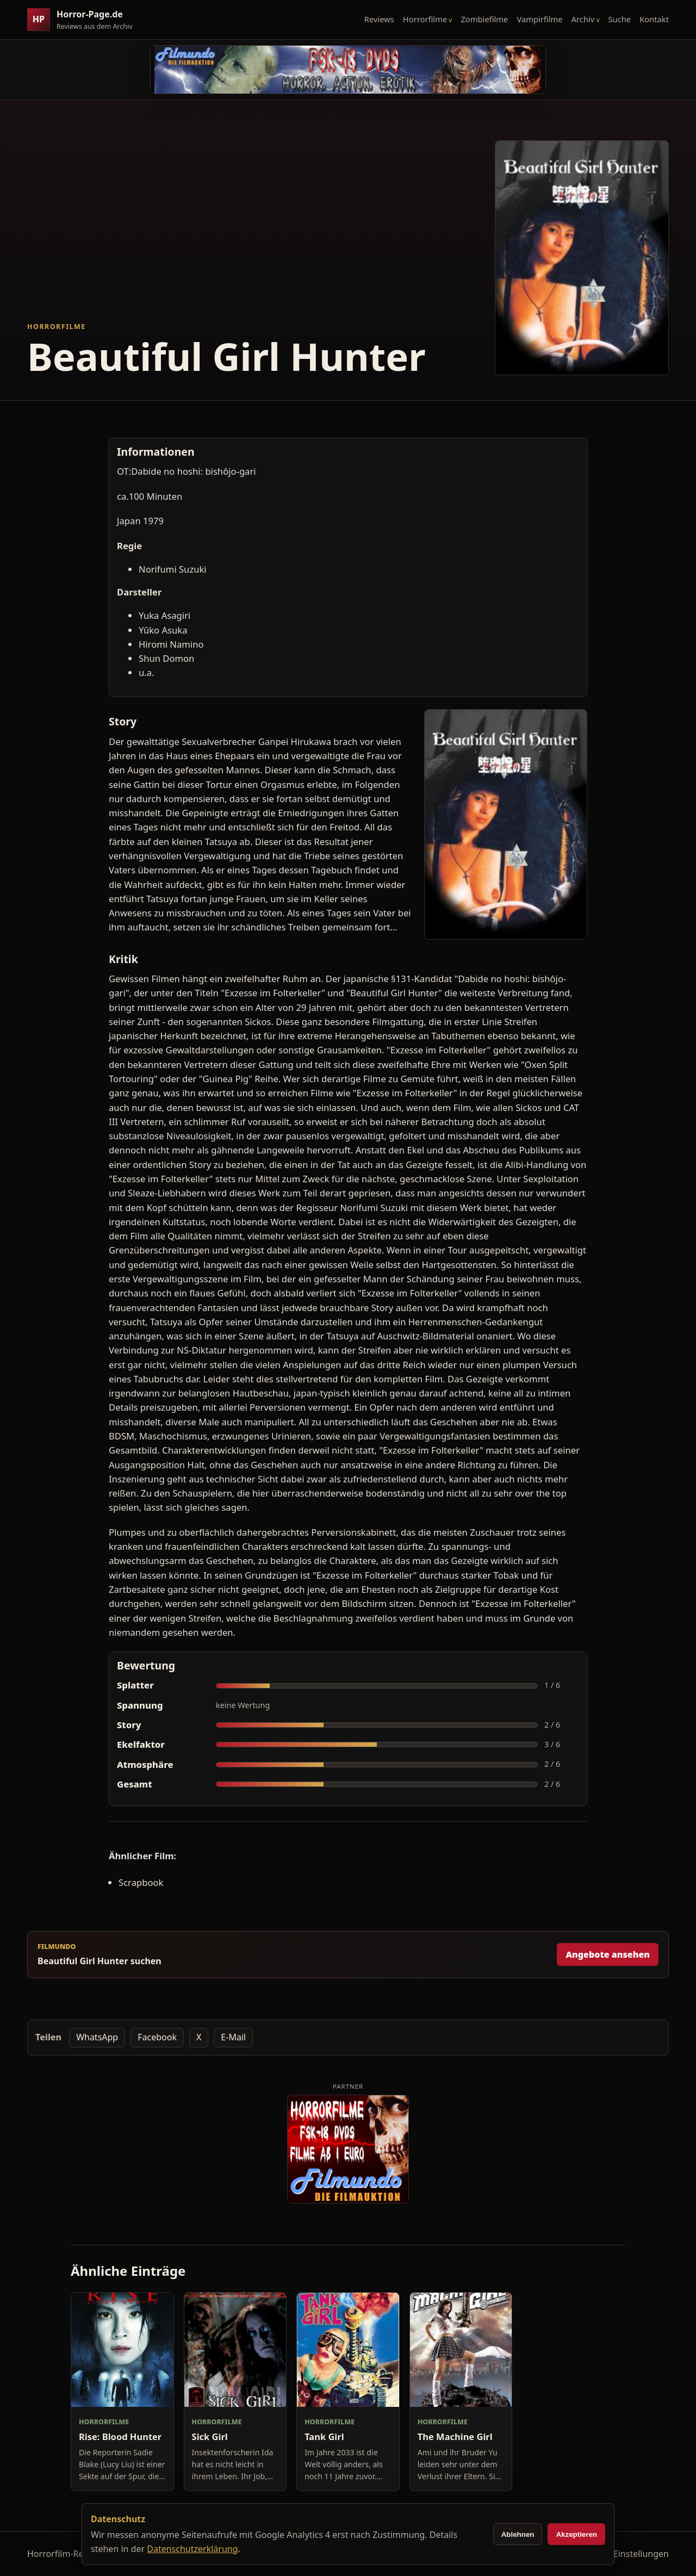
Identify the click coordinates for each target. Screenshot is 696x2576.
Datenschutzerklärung (192, 2549)
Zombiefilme (484, 19)
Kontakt (654, 19)
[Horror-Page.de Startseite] (84, 20)
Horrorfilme (425, 19)
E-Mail (233, 2037)
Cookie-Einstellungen (626, 2554)
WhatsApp (97, 2037)
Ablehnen (518, 2534)
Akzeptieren (576, 2534)
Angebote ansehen (608, 1954)
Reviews (379, 19)
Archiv (583, 19)
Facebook (157, 2037)
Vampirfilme (539, 19)
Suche (619, 19)
